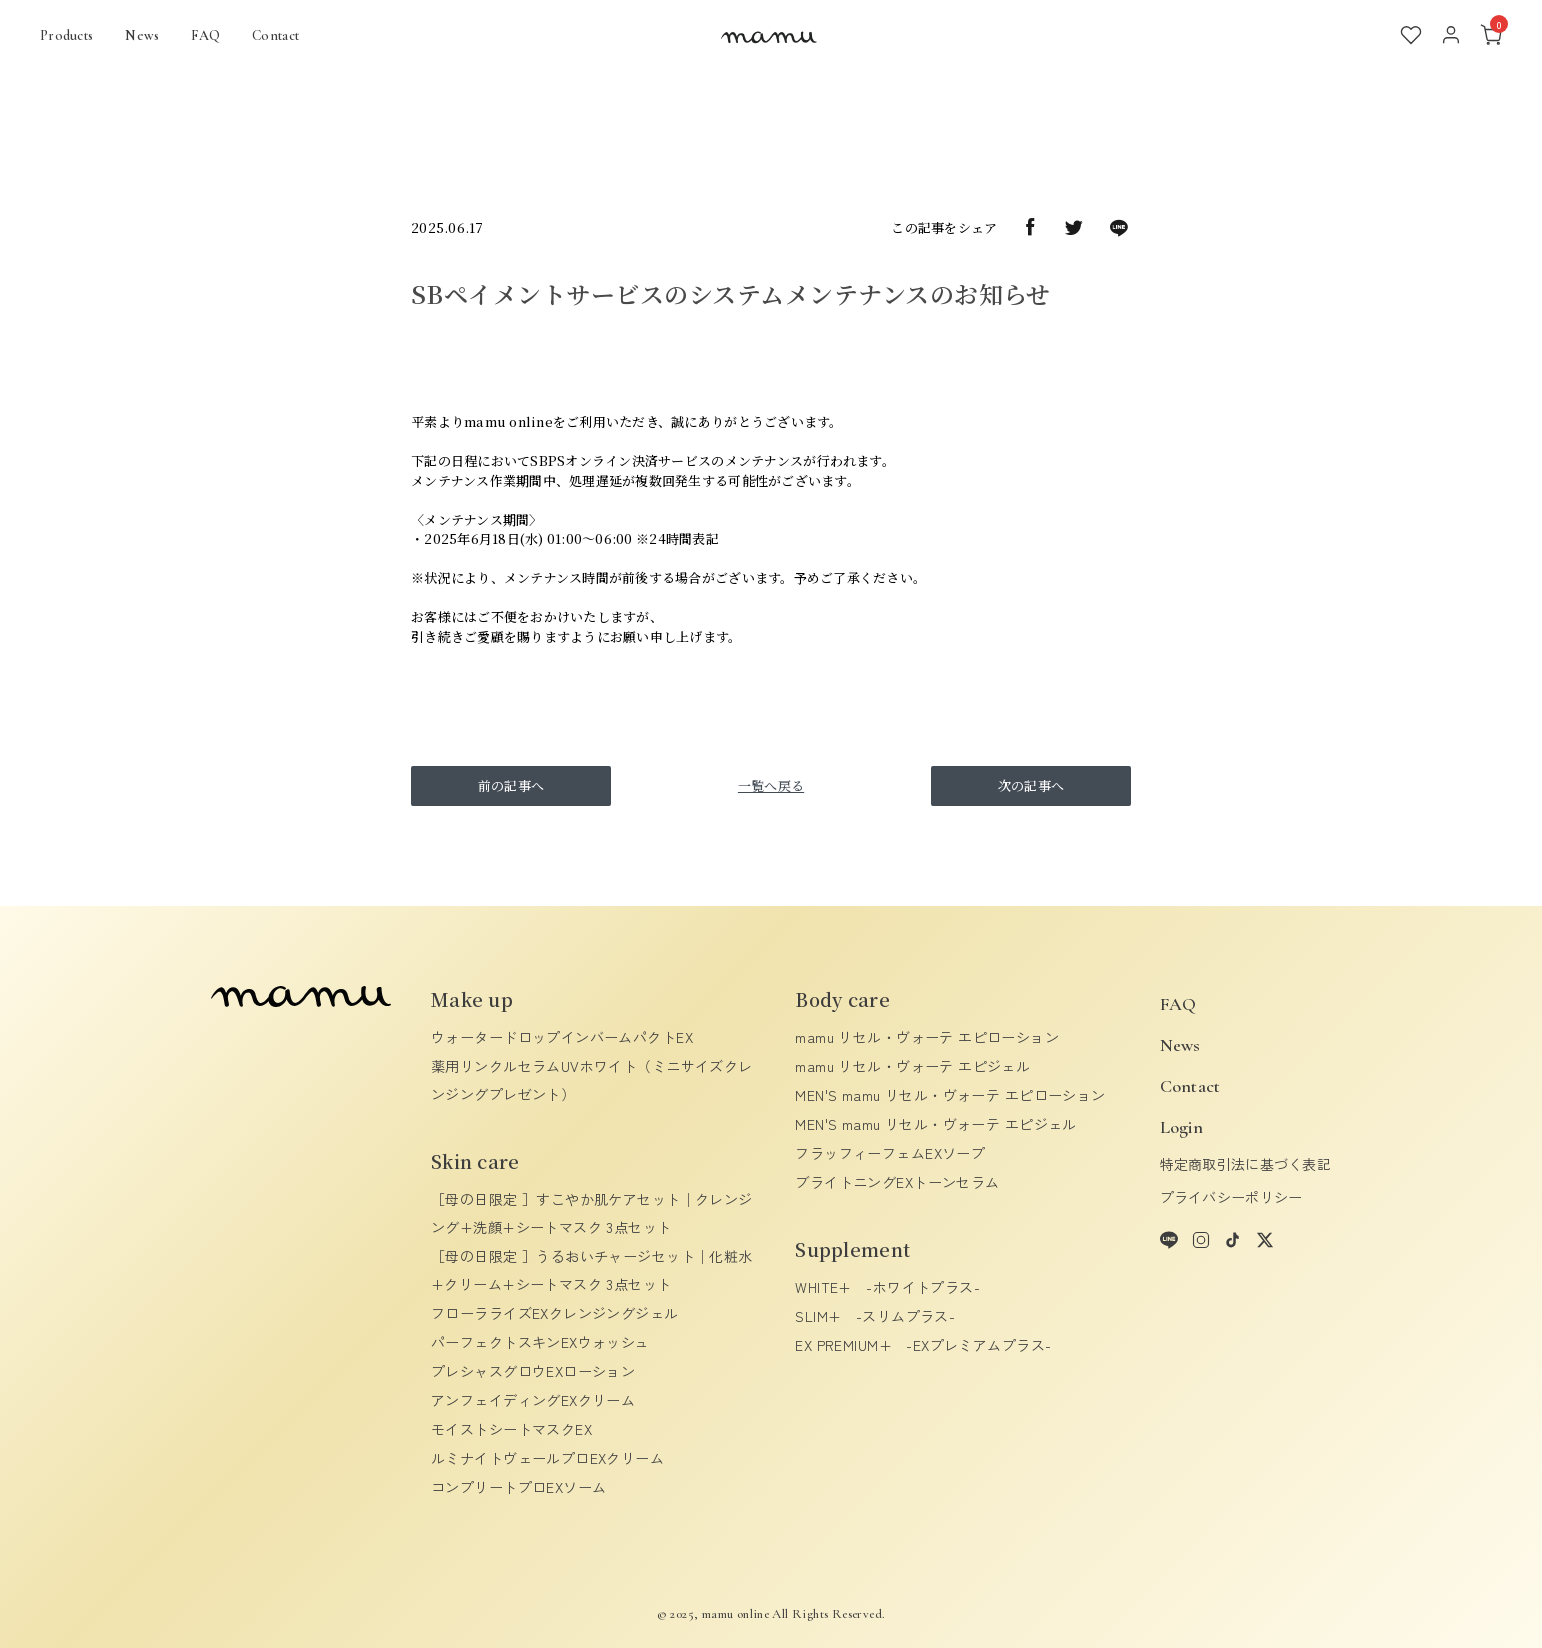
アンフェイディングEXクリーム (533, 1400)
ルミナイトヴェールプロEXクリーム (547, 1458)
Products (66, 35)
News (142, 35)
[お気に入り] (1411, 35)
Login (1181, 1127)
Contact (275, 35)
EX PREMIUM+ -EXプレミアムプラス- (923, 1345)
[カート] (1491, 35)
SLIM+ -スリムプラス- (875, 1316)
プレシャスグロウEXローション (533, 1371)
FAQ (205, 35)
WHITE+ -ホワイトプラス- (887, 1287)
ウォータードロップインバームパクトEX (562, 1037)
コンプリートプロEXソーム (518, 1487)
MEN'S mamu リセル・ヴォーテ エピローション (950, 1095)
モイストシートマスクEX (511, 1429)
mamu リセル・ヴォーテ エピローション (927, 1037)
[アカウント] (1451, 35)
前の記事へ (511, 785)
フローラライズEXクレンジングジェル (555, 1313)
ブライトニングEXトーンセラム (897, 1182)
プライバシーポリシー (1231, 1197)
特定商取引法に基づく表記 (1245, 1164)
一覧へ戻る (771, 785)
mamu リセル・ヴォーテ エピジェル (912, 1066)
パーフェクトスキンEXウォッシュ (540, 1342)
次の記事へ (1031, 785)
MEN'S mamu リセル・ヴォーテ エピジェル (936, 1124)
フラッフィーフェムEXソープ (890, 1153)
